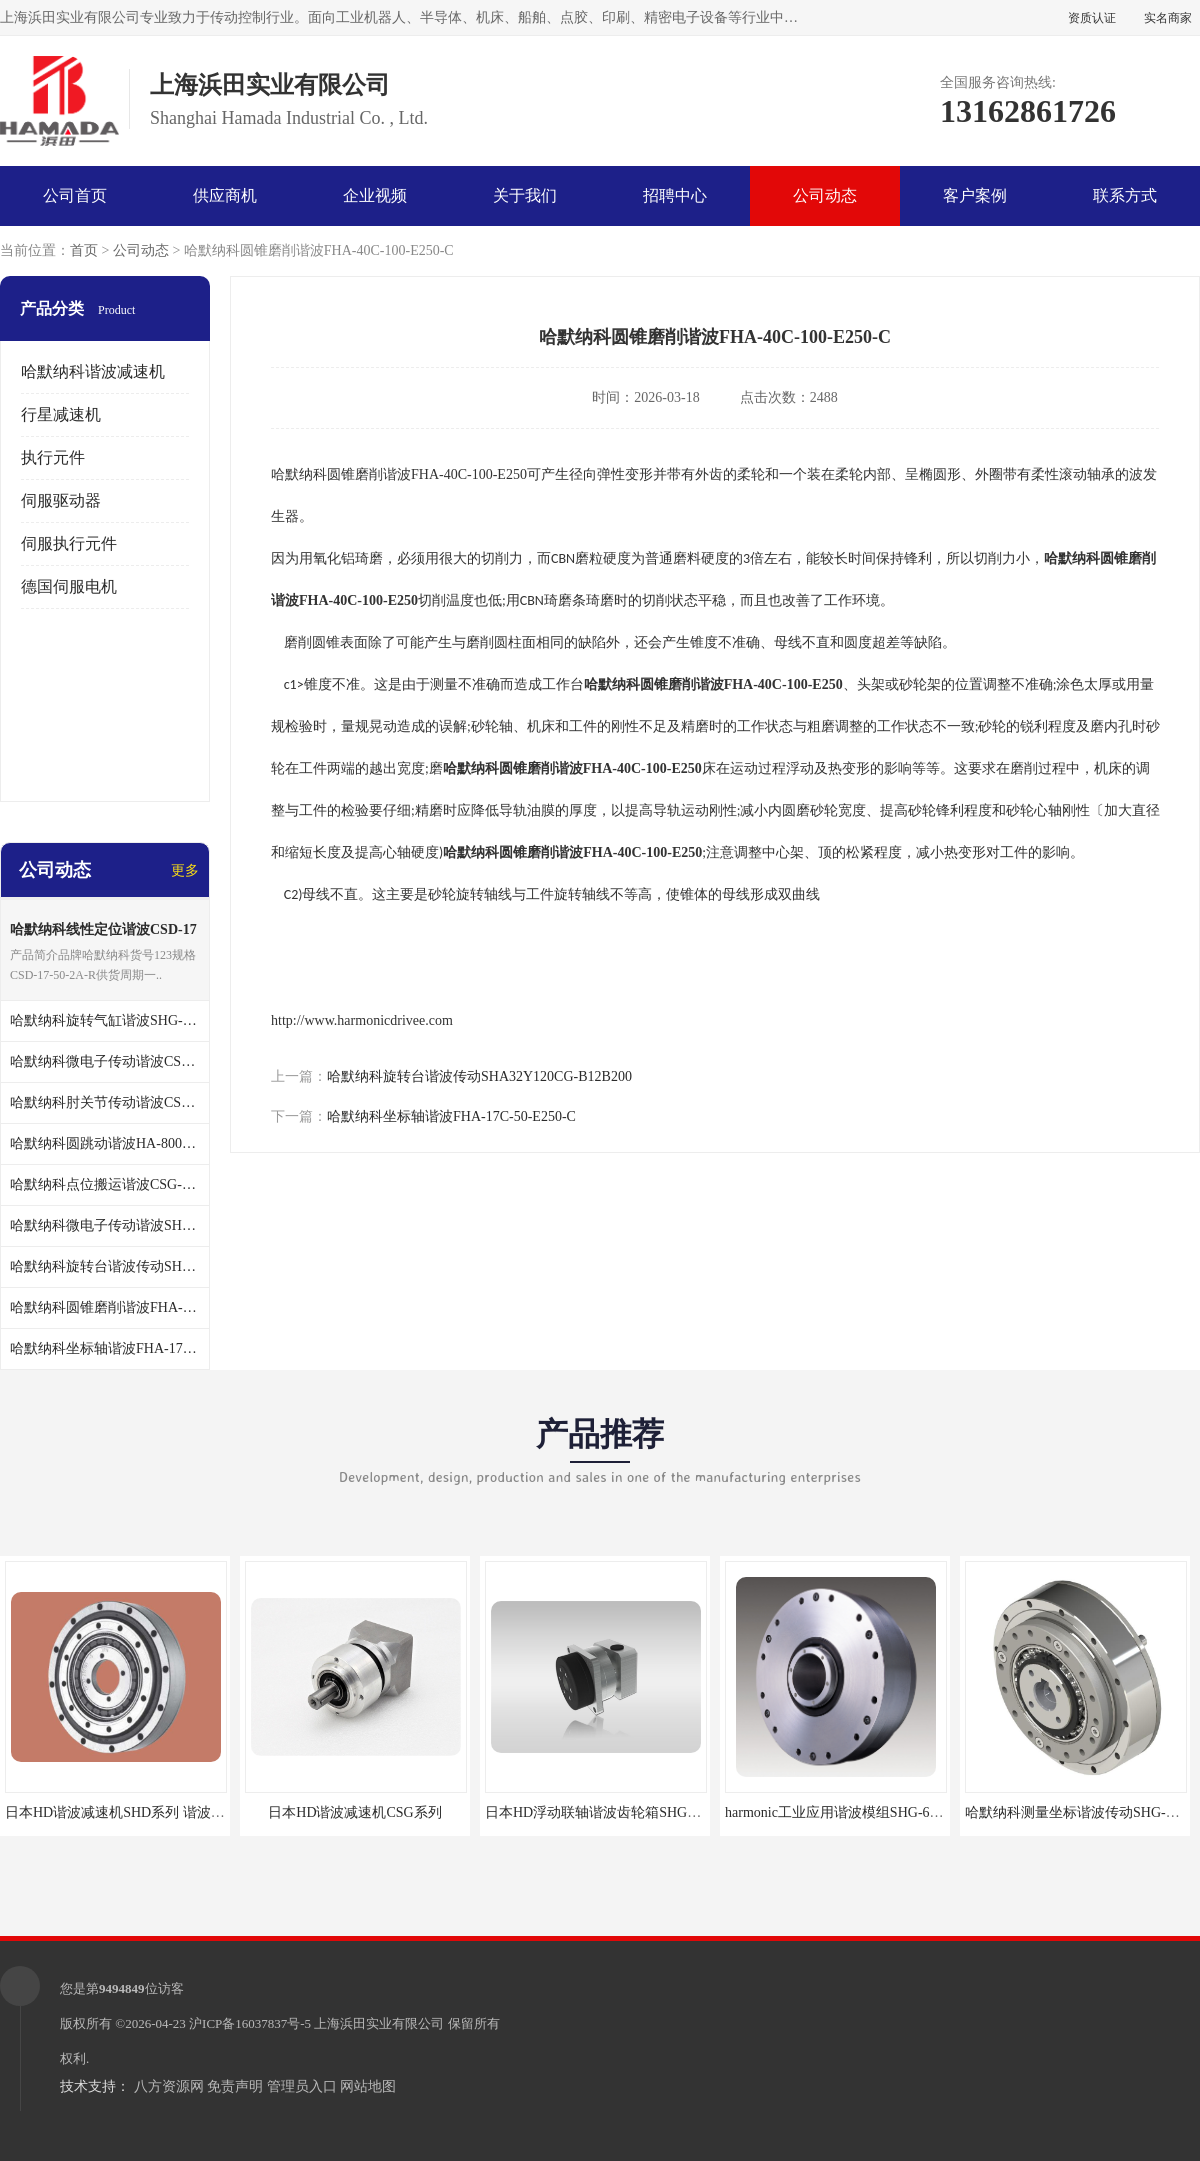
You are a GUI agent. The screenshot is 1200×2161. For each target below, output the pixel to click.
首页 (84, 250)
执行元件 (53, 457)
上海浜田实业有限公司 (379, 2023)
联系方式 (1125, 195)
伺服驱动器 (61, 500)
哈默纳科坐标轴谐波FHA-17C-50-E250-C (451, 1116)
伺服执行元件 (69, 543)
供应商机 (225, 195)
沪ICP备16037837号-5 (250, 2023)
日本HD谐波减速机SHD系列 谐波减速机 (129, 1812)
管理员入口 (302, 2086)
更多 (185, 870)
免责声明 (235, 2086)
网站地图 (368, 2086)
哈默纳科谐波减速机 (93, 371)
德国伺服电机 (69, 586)
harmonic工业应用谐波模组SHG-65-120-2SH (858, 1812)
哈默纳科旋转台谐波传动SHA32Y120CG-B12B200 (479, 1076)
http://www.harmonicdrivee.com (362, 1020)
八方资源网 (169, 2086)
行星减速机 (61, 414)
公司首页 (75, 195)
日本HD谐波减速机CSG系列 (354, 1812)
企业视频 (375, 195)
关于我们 (525, 195)
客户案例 (975, 195)
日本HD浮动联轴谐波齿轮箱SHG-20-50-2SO (619, 1812)
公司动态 (825, 195)
